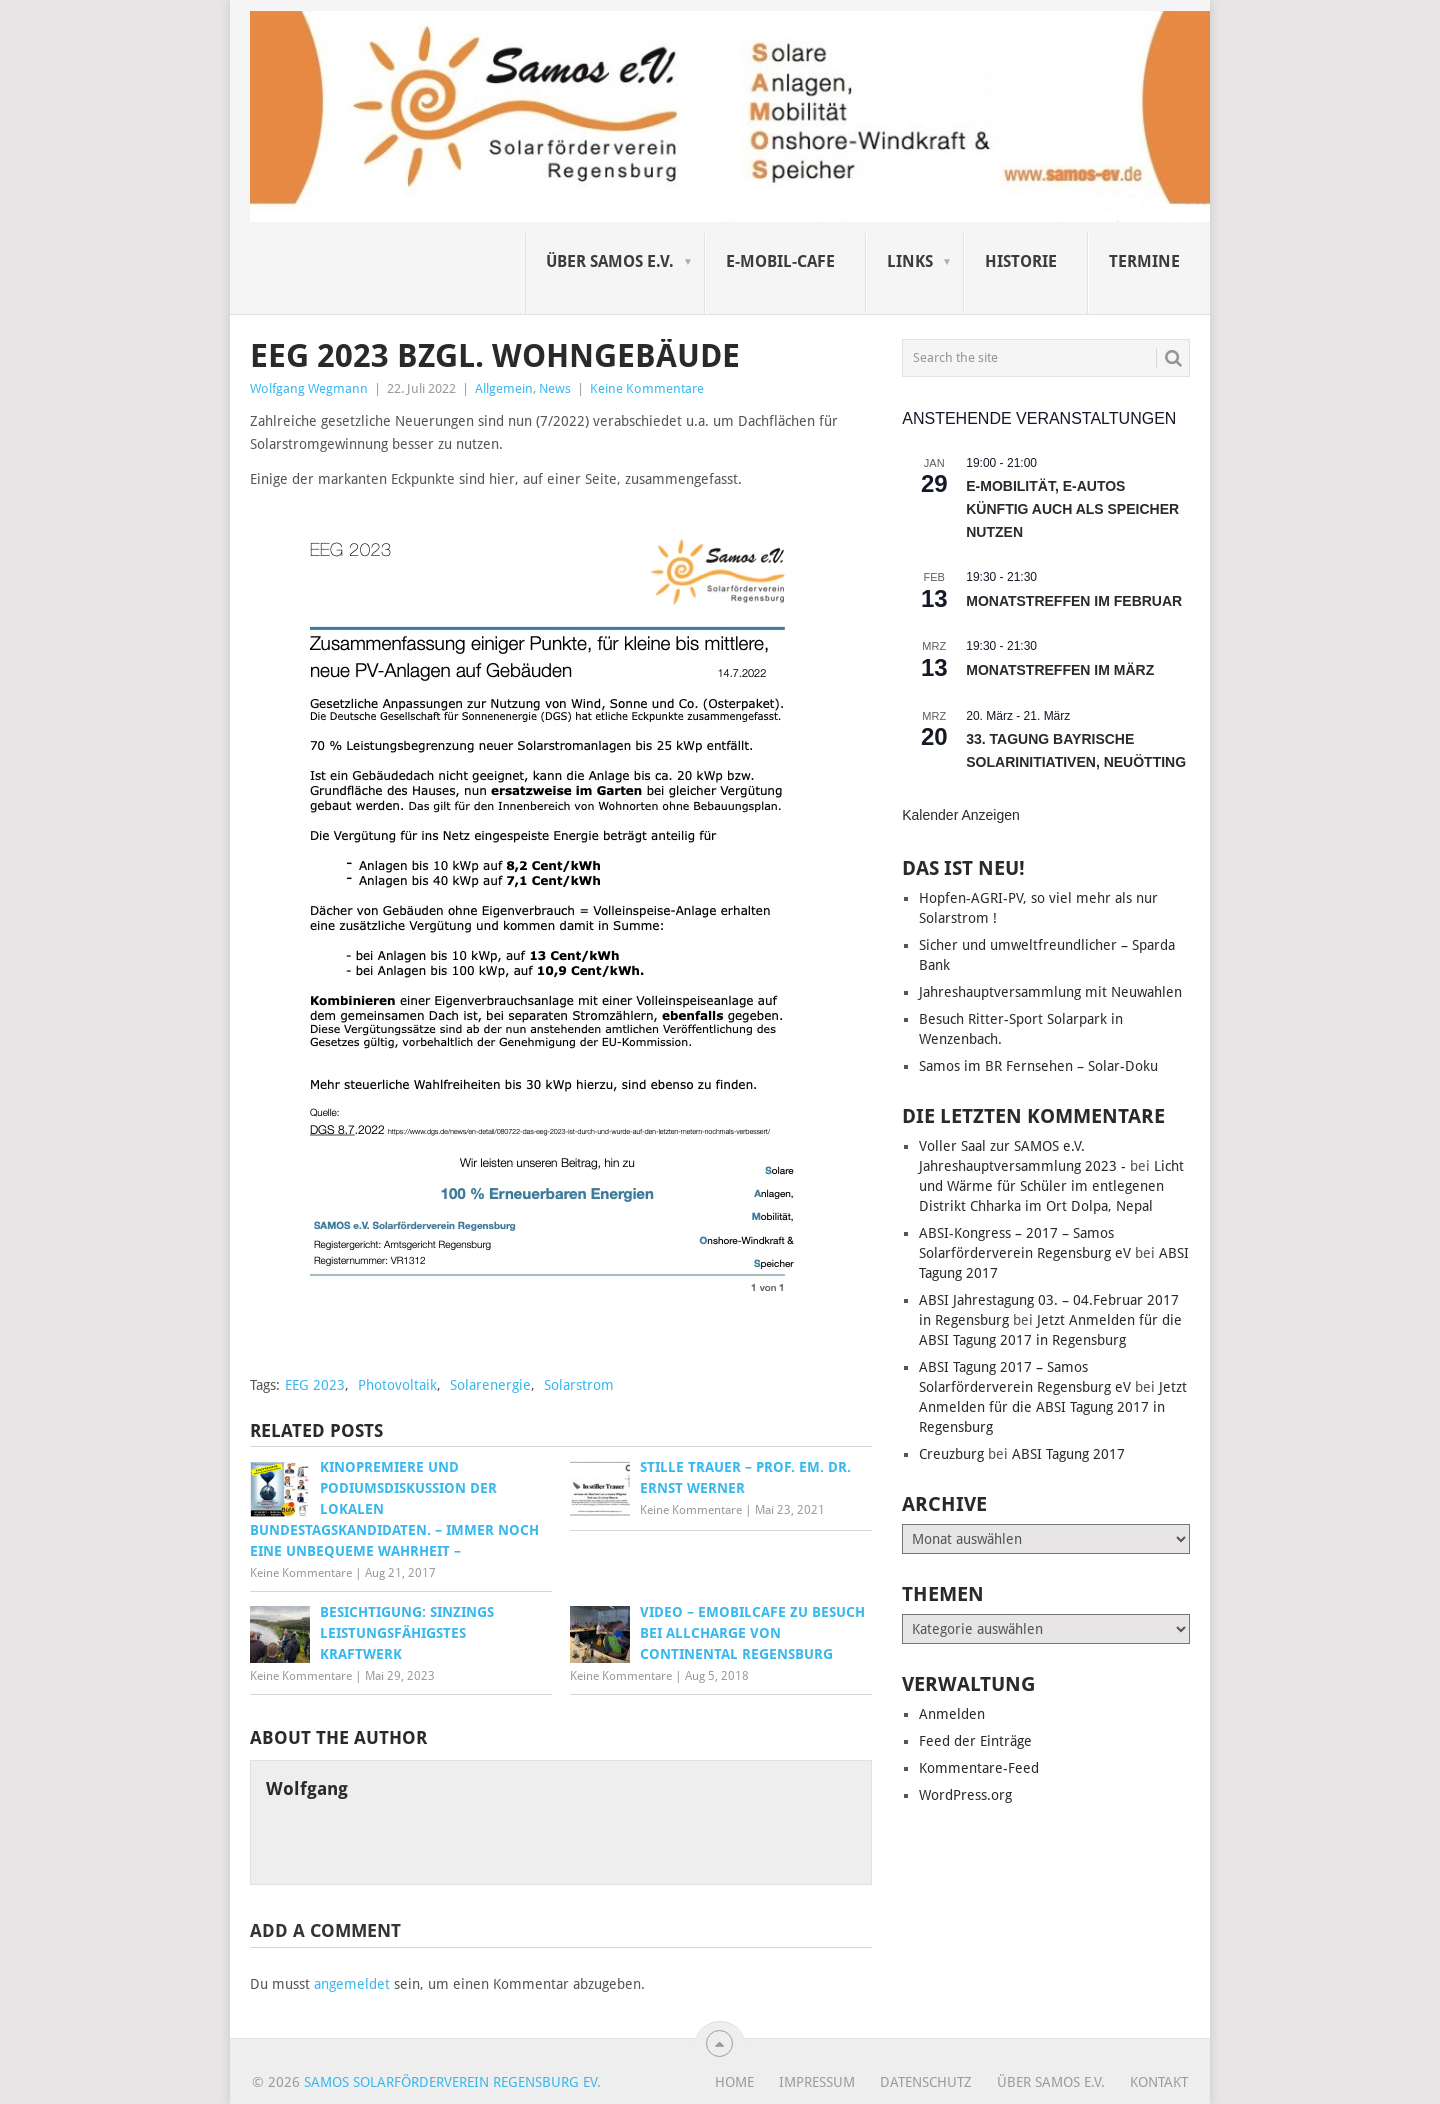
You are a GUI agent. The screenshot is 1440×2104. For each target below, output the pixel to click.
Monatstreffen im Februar (1074, 601)
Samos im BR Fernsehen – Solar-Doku (1038, 1066)
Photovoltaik (397, 1385)
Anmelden (952, 1714)
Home (734, 2082)
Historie (1021, 261)
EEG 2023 (315, 1385)
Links (910, 261)
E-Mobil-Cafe (780, 261)
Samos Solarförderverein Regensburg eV (450, 2082)
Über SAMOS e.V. (610, 261)
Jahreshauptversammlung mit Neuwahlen (1050, 992)
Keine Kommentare (647, 388)
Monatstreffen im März (1060, 670)
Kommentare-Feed (979, 1768)
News (555, 388)
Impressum (817, 2082)
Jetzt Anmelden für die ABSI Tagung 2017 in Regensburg (1053, 1407)
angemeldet (352, 1984)
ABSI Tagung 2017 (1068, 1454)
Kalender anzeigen (961, 815)
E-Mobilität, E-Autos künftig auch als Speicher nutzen (1072, 508)
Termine (1144, 261)
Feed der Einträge (975, 1741)
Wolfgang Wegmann (309, 388)
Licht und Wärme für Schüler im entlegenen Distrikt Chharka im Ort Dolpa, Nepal (1051, 1186)
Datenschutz (926, 2082)
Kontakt (1159, 2082)
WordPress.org (965, 1795)
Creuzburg (951, 1454)
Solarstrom (579, 1385)
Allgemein (504, 388)
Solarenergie (490, 1385)
